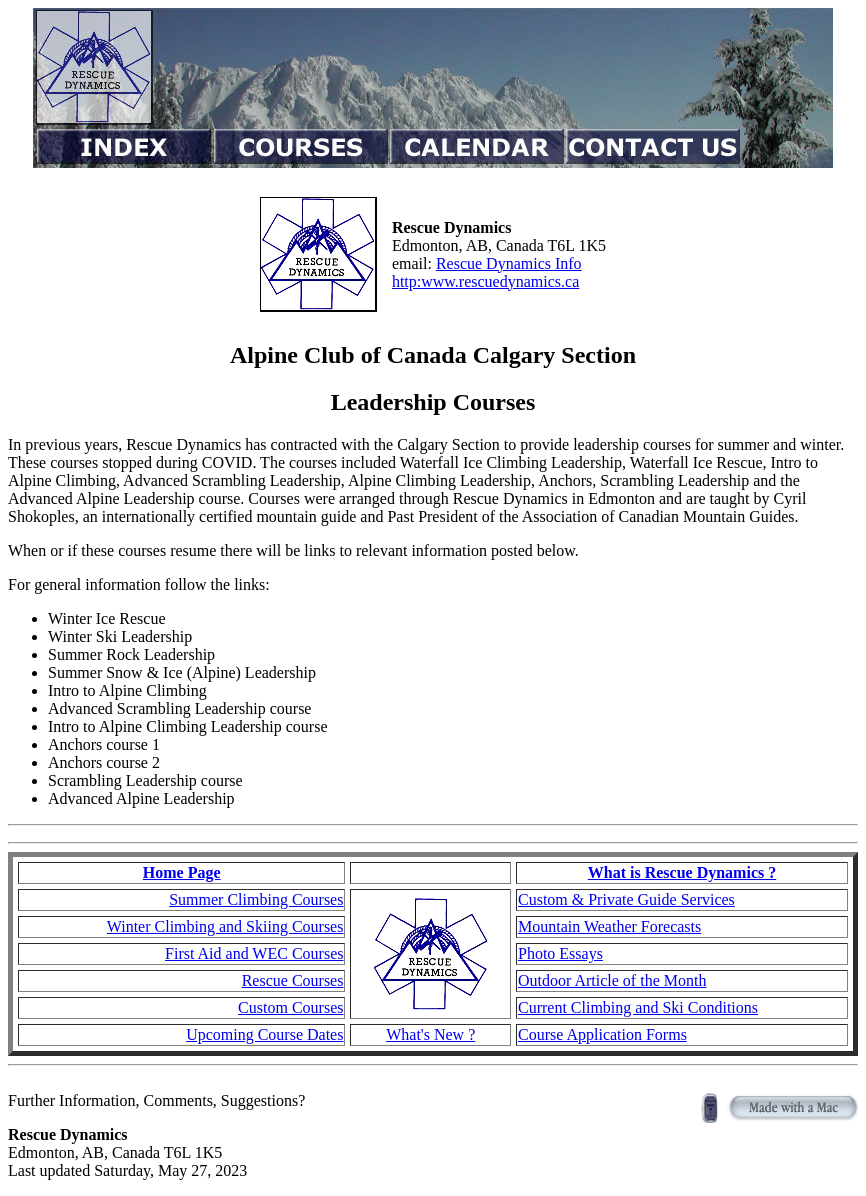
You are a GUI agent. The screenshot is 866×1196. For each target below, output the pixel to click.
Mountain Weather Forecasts (609, 926)
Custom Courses (290, 1007)
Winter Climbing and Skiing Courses (225, 926)
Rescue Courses (293, 980)
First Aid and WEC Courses (254, 953)
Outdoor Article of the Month (612, 980)
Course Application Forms (602, 1034)
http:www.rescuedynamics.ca (485, 281)
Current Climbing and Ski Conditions (638, 1007)
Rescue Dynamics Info (509, 263)
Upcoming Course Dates (264, 1034)
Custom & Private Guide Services (626, 899)
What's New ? (430, 1034)
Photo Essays (560, 953)
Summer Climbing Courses (256, 899)
